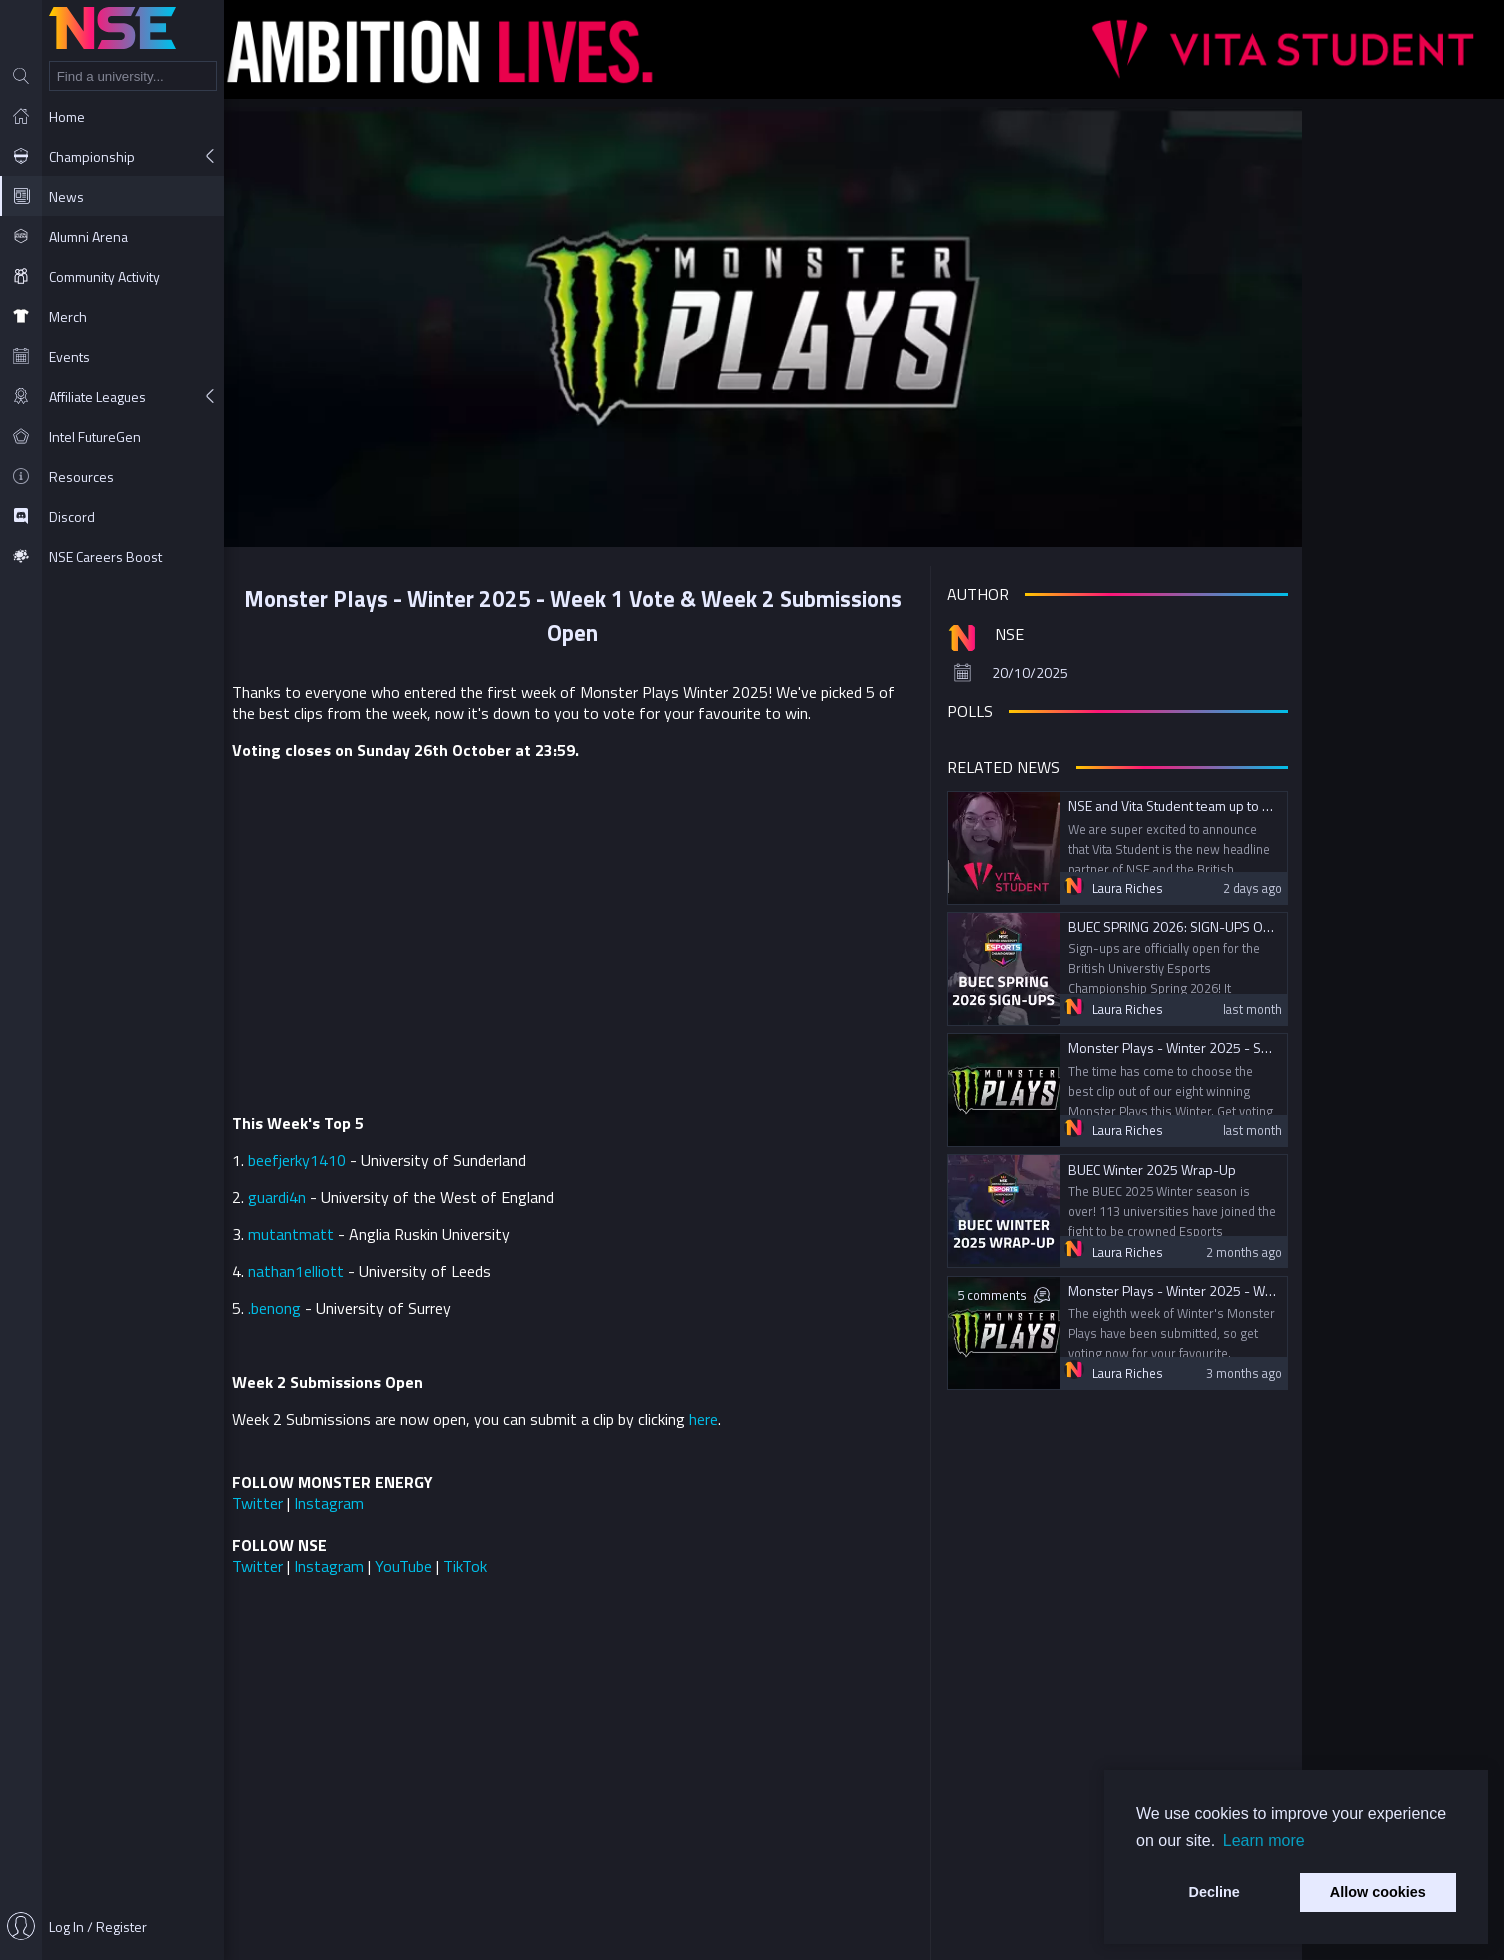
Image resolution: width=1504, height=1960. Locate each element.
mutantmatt (403, 1220)
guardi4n (389, 1183)
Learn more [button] (1264, 1840)
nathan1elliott (408, 1257)
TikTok (577, 1552)
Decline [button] (1214, 1892)
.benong (386, 1294)
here (815, 1405)
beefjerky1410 (409, 1146)
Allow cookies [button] (1378, 1892)
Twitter (369, 1489)
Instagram (441, 1489)
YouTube (515, 1552)
